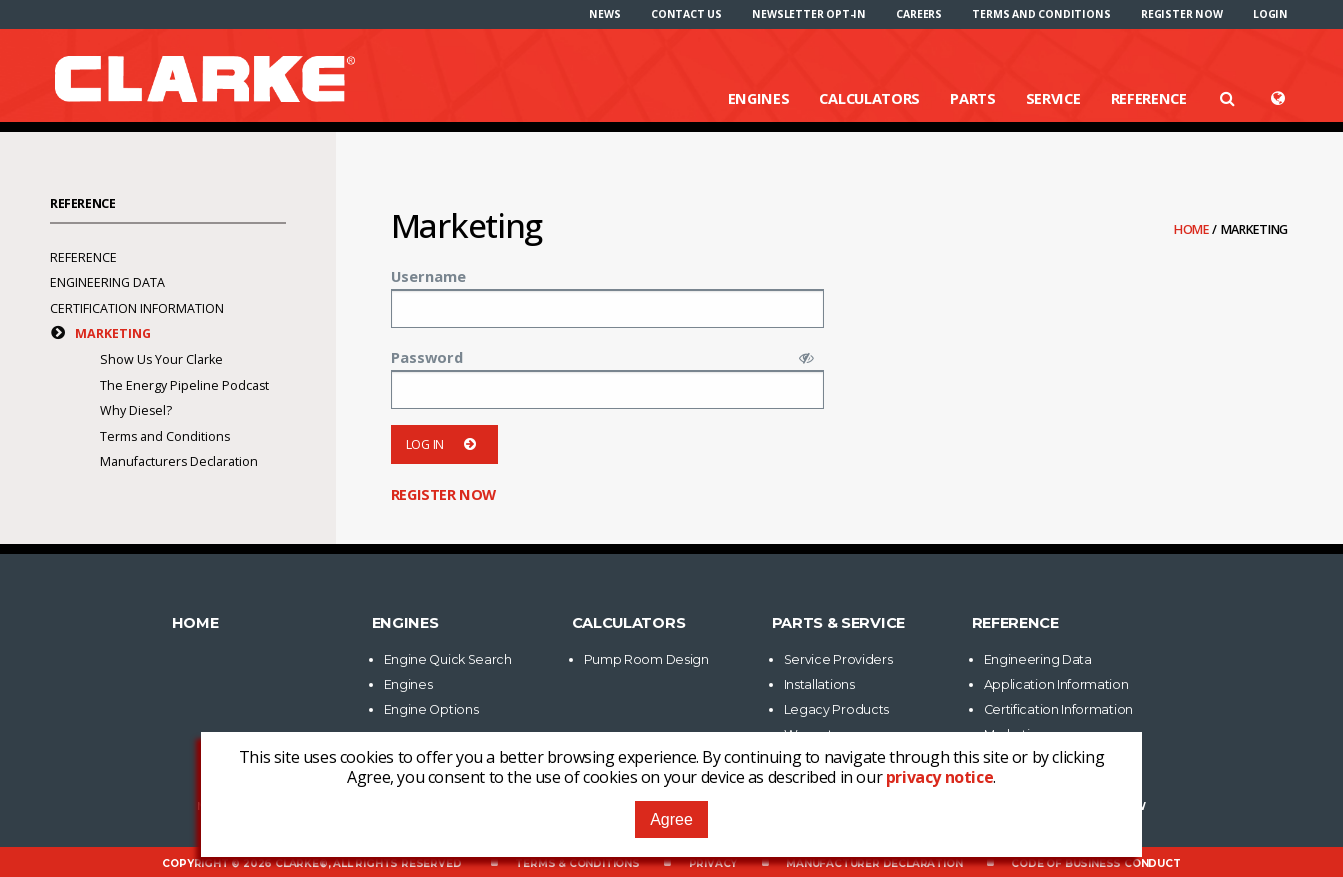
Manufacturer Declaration (874, 863)
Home (1193, 229)
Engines (759, 98)
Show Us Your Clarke (161, 359)
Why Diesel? (136, 410)
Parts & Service (839, 623)
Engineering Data (107, 282)
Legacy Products (837, 709)
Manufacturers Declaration (179, 461)
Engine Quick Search (448, 659)
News (604, 14)
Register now (1182, 14)
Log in (444, 444)
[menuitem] (604, 14)
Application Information (1056, 684)
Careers (919, 14)
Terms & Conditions (577, 863)
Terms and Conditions (1041, 14)
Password (427, 357)
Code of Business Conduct (1095, 863)
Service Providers (838, 659)
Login (1270, 14)
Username (428, 276)
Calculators (869, 98)
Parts (973, 98)
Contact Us (686, 14)
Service (1053, 98)
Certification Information (137, 308)
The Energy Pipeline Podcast (184, 385)
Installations (819, 684)
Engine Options (431, 709)
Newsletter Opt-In (809, 14)
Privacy (713, 863)
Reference (1149, 98)
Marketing (113, 333)
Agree (671, 819)
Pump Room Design (646, 659)
